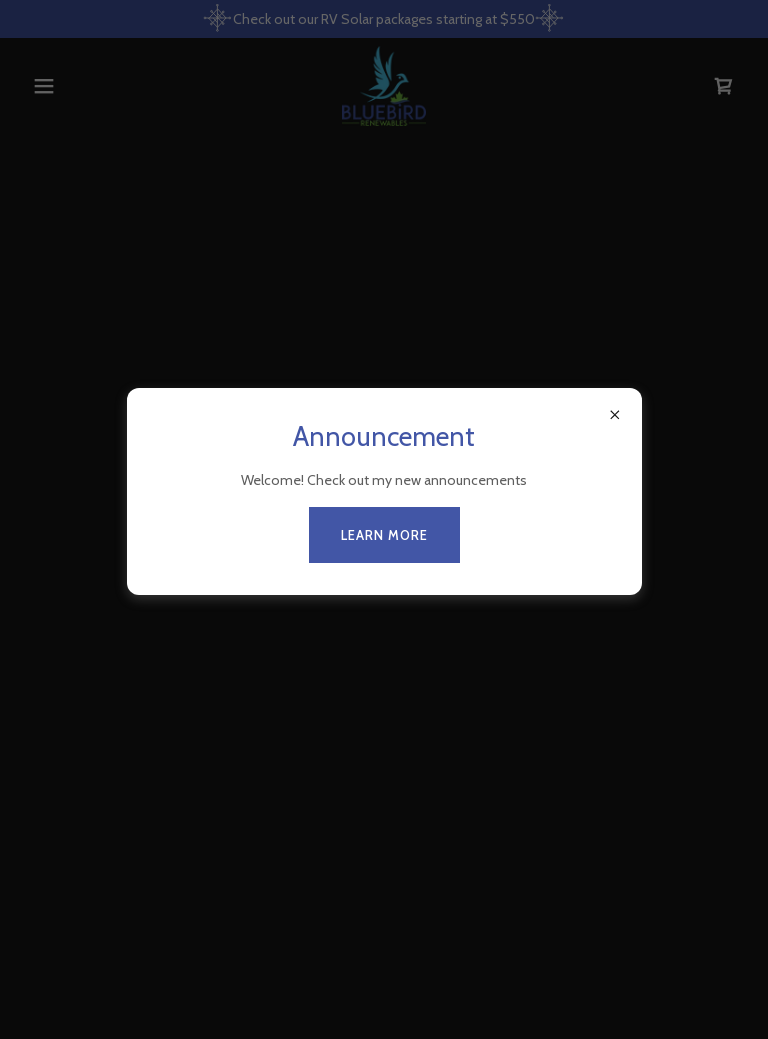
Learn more (384, 535)
